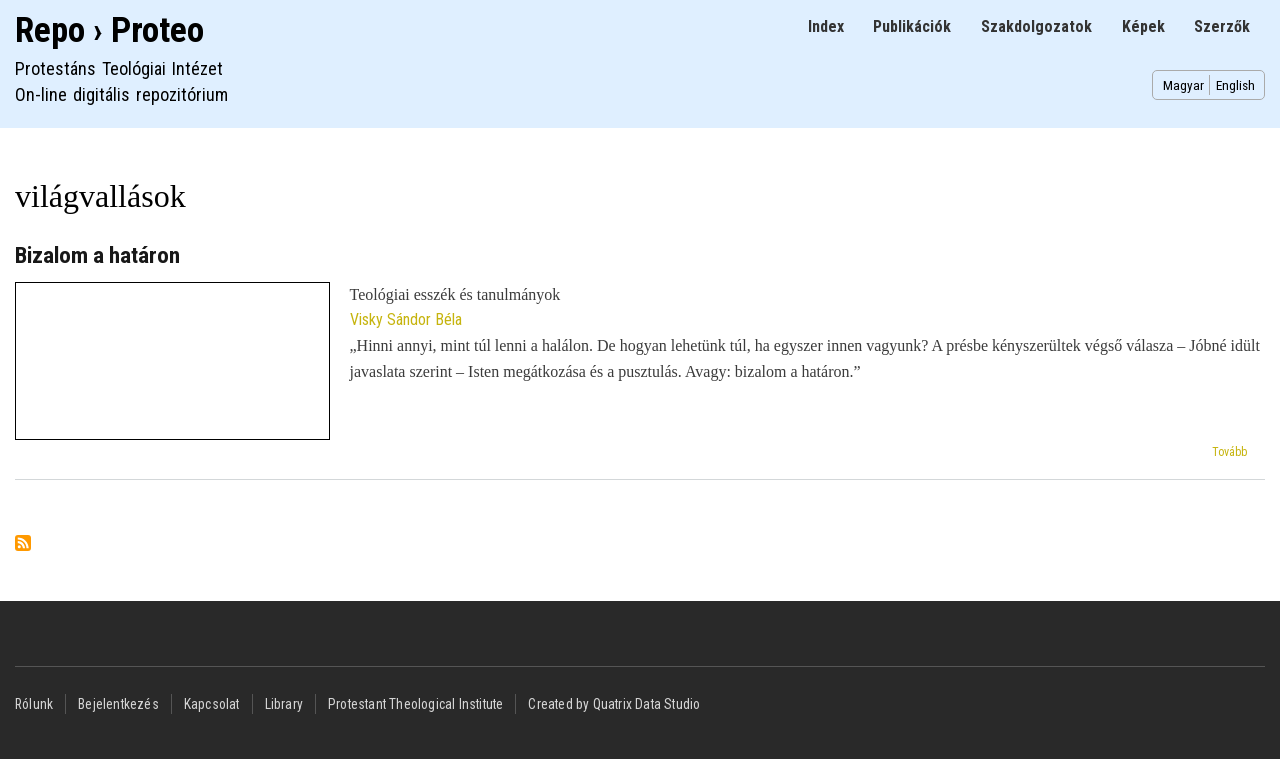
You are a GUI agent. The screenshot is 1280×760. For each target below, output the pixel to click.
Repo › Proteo (109, 30)
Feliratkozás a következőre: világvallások (23, 544)
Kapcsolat (212, 704)
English (1235, 85)
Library (284, 704)
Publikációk (912, 26)
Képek (1143, 26)
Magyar (1183, 85)
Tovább (1229, 452)
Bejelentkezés (118, 704)
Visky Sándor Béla (406, 319)
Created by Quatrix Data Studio (614, 704)
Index (826, 26)
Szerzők (1222, 26)
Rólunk (34, 704)
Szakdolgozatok (1036, 26)
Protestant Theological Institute (415, 704)
